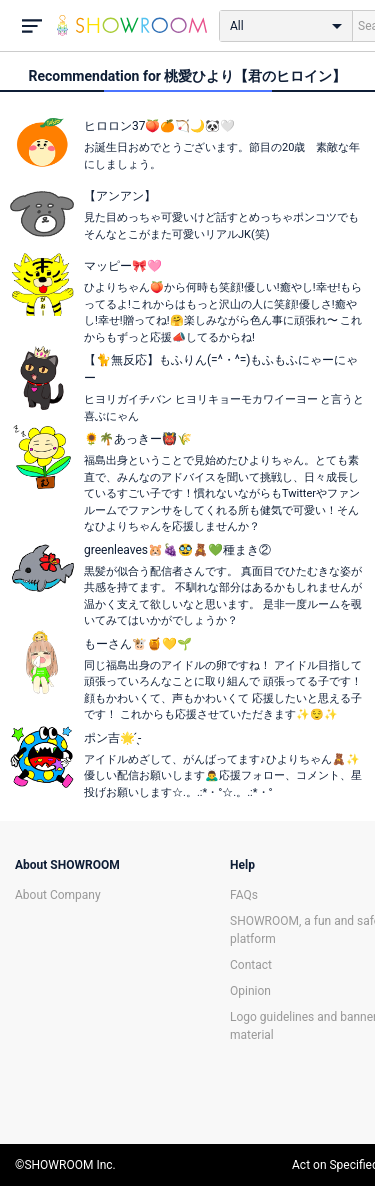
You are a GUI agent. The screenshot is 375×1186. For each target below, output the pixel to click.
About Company (58, 895)
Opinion (250, 991)
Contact (251, 965)
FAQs (244, 895)
